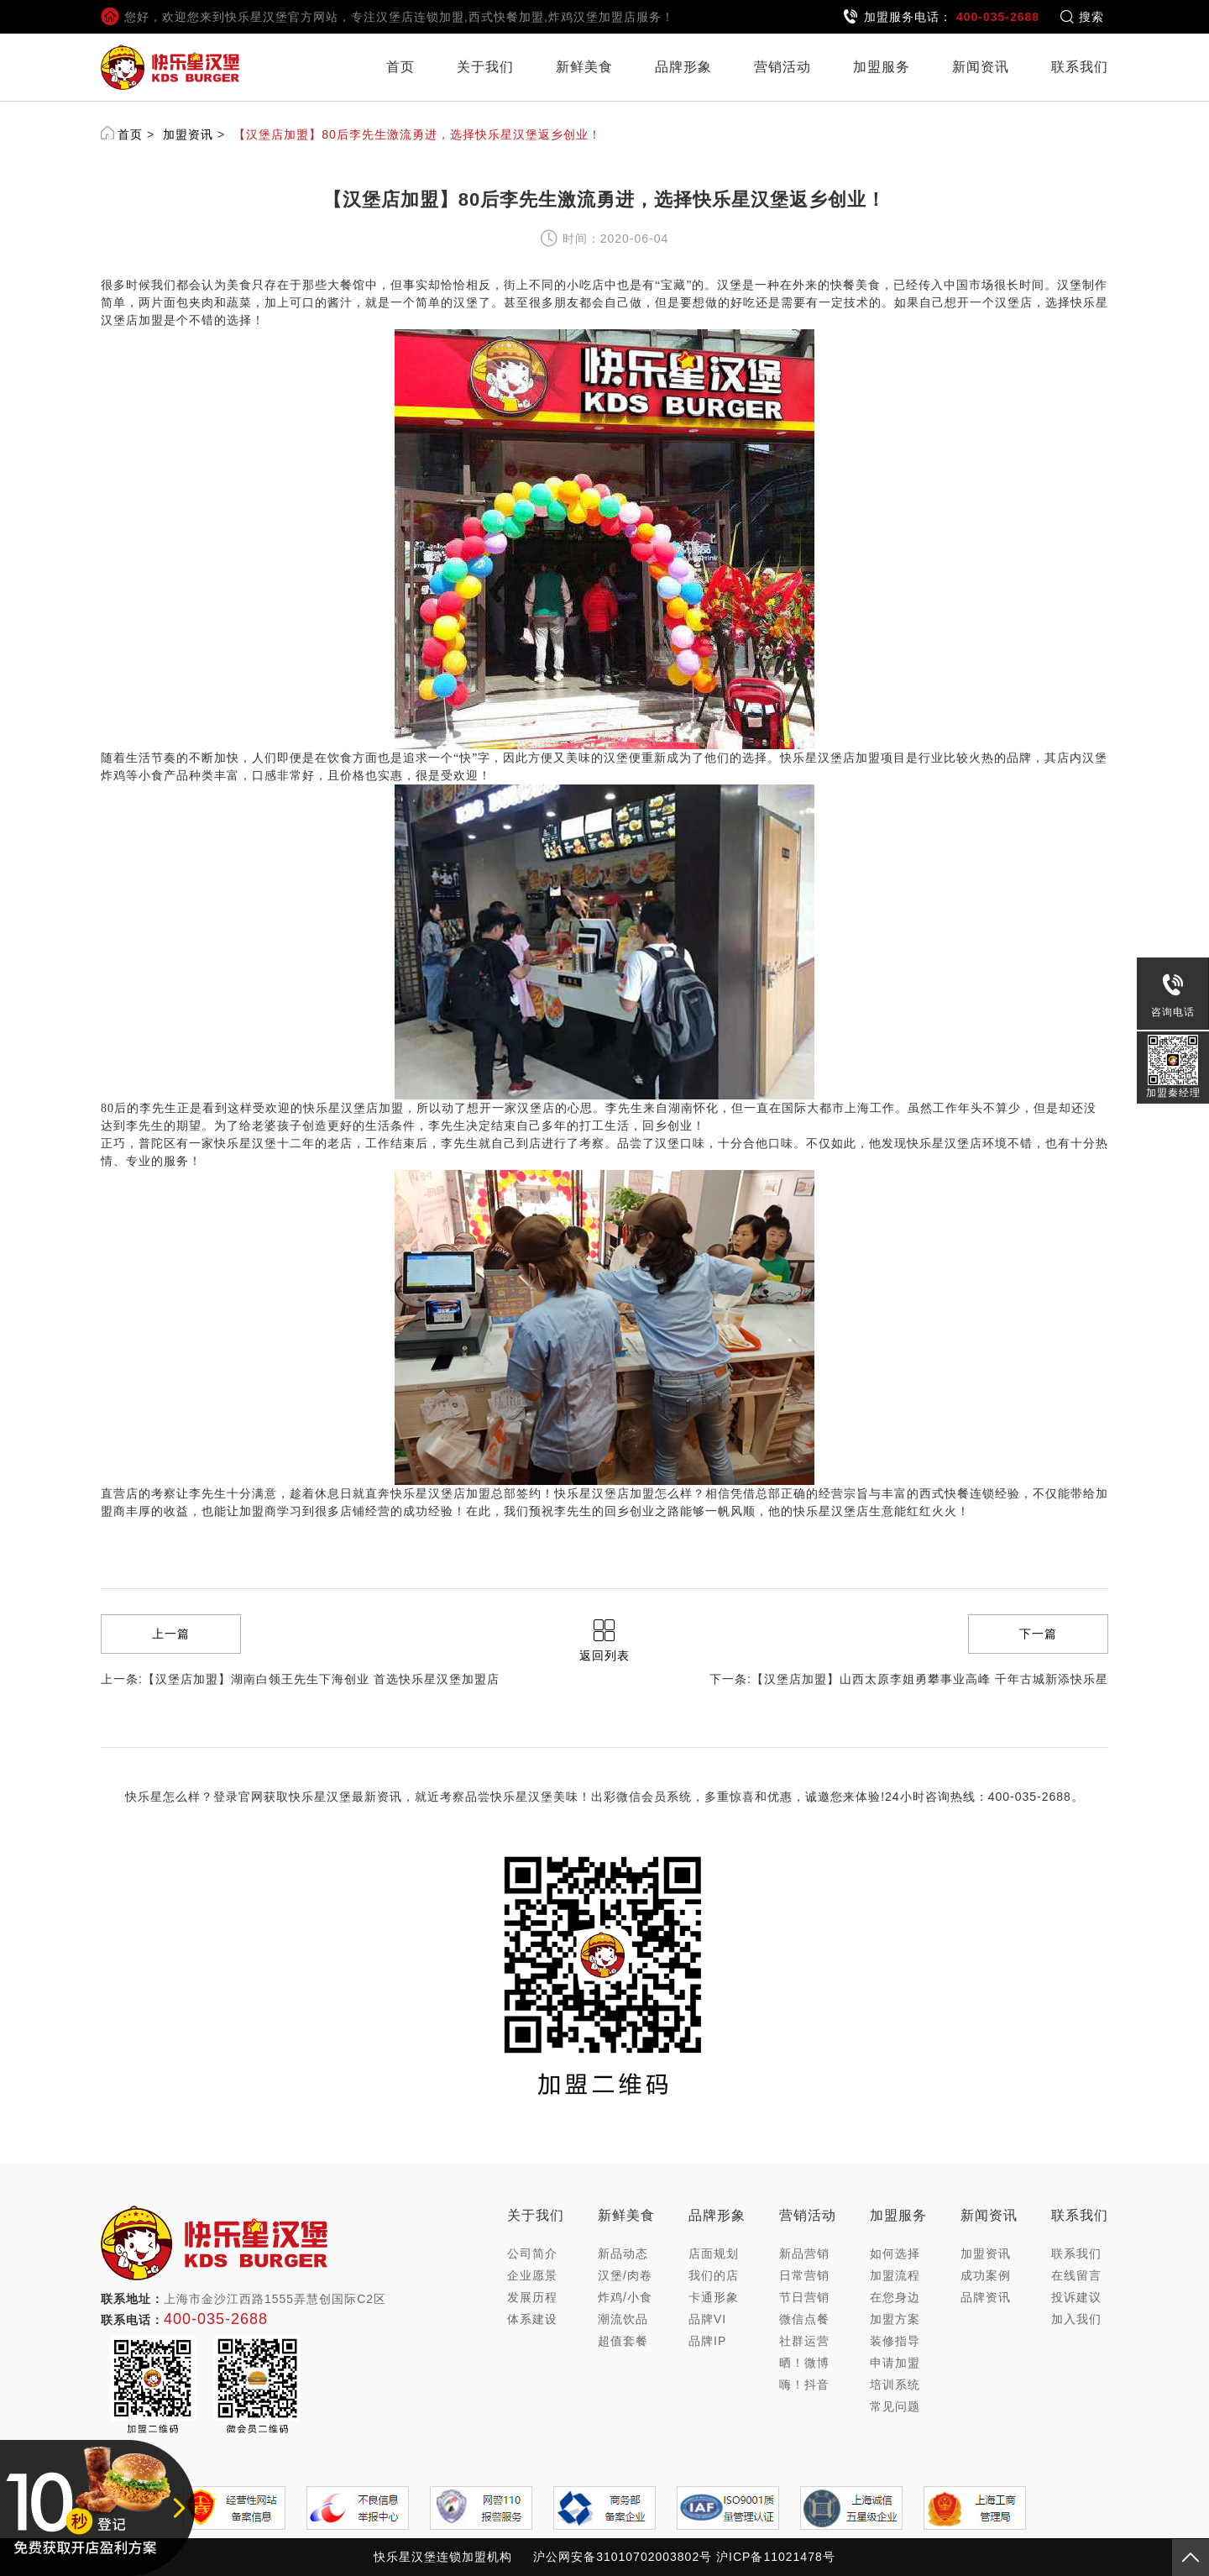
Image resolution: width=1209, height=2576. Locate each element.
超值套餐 (623, 2341)
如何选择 (895, 2253)
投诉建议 (1076, 2297)
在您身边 (895, 2297)
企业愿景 (532, 2275)
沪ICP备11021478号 (775, 2556)
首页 (400, 67)
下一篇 (1038, 1633)
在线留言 (1076, 2275)
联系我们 (1079, 67)
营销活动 (782, 67)
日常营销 (804, 2275)
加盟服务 (881, 67)
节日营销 (804, 2297)
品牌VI (707, 2319)
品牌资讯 (985, 2297)
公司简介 (532, 2253)
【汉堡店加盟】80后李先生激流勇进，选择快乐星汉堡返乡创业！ (417, 134)
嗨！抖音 (804, 2384)
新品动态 (623, 2253)
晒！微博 (804, 2362)
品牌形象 (683, 67)
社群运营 (804, 2341)
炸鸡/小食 (625, 2297)
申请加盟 (895, 2362)
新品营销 (804, 2253)
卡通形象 (713, 2297)
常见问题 (895, 2406)
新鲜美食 (584, 67)
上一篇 (171, 1633)
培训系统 (895, 2384)
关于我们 (485, 67)
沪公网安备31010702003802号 (622, 2556)
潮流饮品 (623, 2319)
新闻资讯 (980, 67)
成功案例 (985, 2275)
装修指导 (895, 2341)
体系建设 (532, 2319)
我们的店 (713, 2275)
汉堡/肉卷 (625, 2275)
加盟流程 (895, 2275)
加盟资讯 (188, 134)
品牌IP (707, 2341)
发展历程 (532, 2297)
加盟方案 (895, 2319)
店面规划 (713, 2253)
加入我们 (1076, 2319)
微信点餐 (804, 2319)
